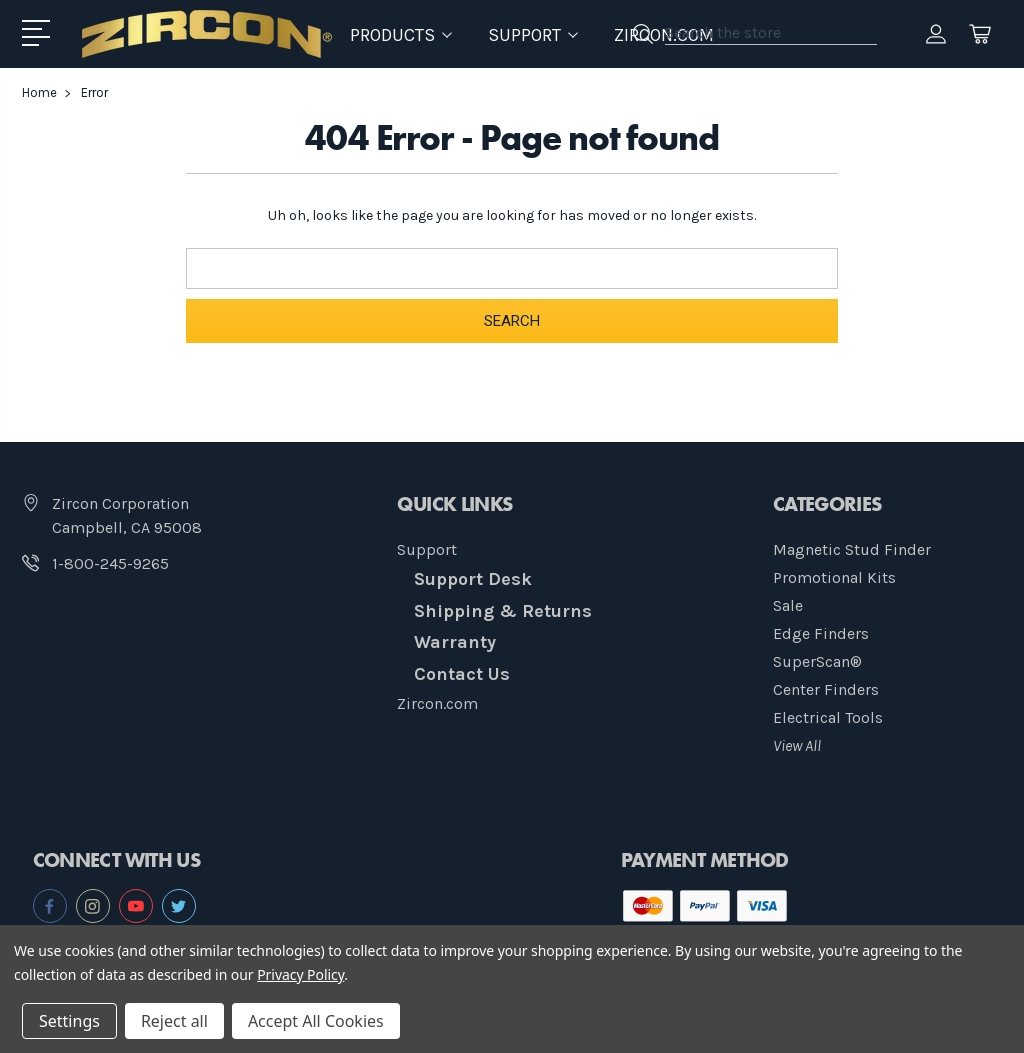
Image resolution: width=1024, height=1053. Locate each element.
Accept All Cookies (316, 1021)
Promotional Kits (834, 577)
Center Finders (826, 689)
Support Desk (473, 579)
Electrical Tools (828, 717)
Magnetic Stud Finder (852, 549)
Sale (788, 605)
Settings (69, 1021)
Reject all (174, 1021)
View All (797, 745)
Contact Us (462, 674)
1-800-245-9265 (110, 563)
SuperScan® (817, 661)
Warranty (455, 642)
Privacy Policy (300, 974)
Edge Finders (821, 633)
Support (427, 549)
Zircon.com (437, 703)
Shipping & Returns (503, 611)
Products (401, 35)
